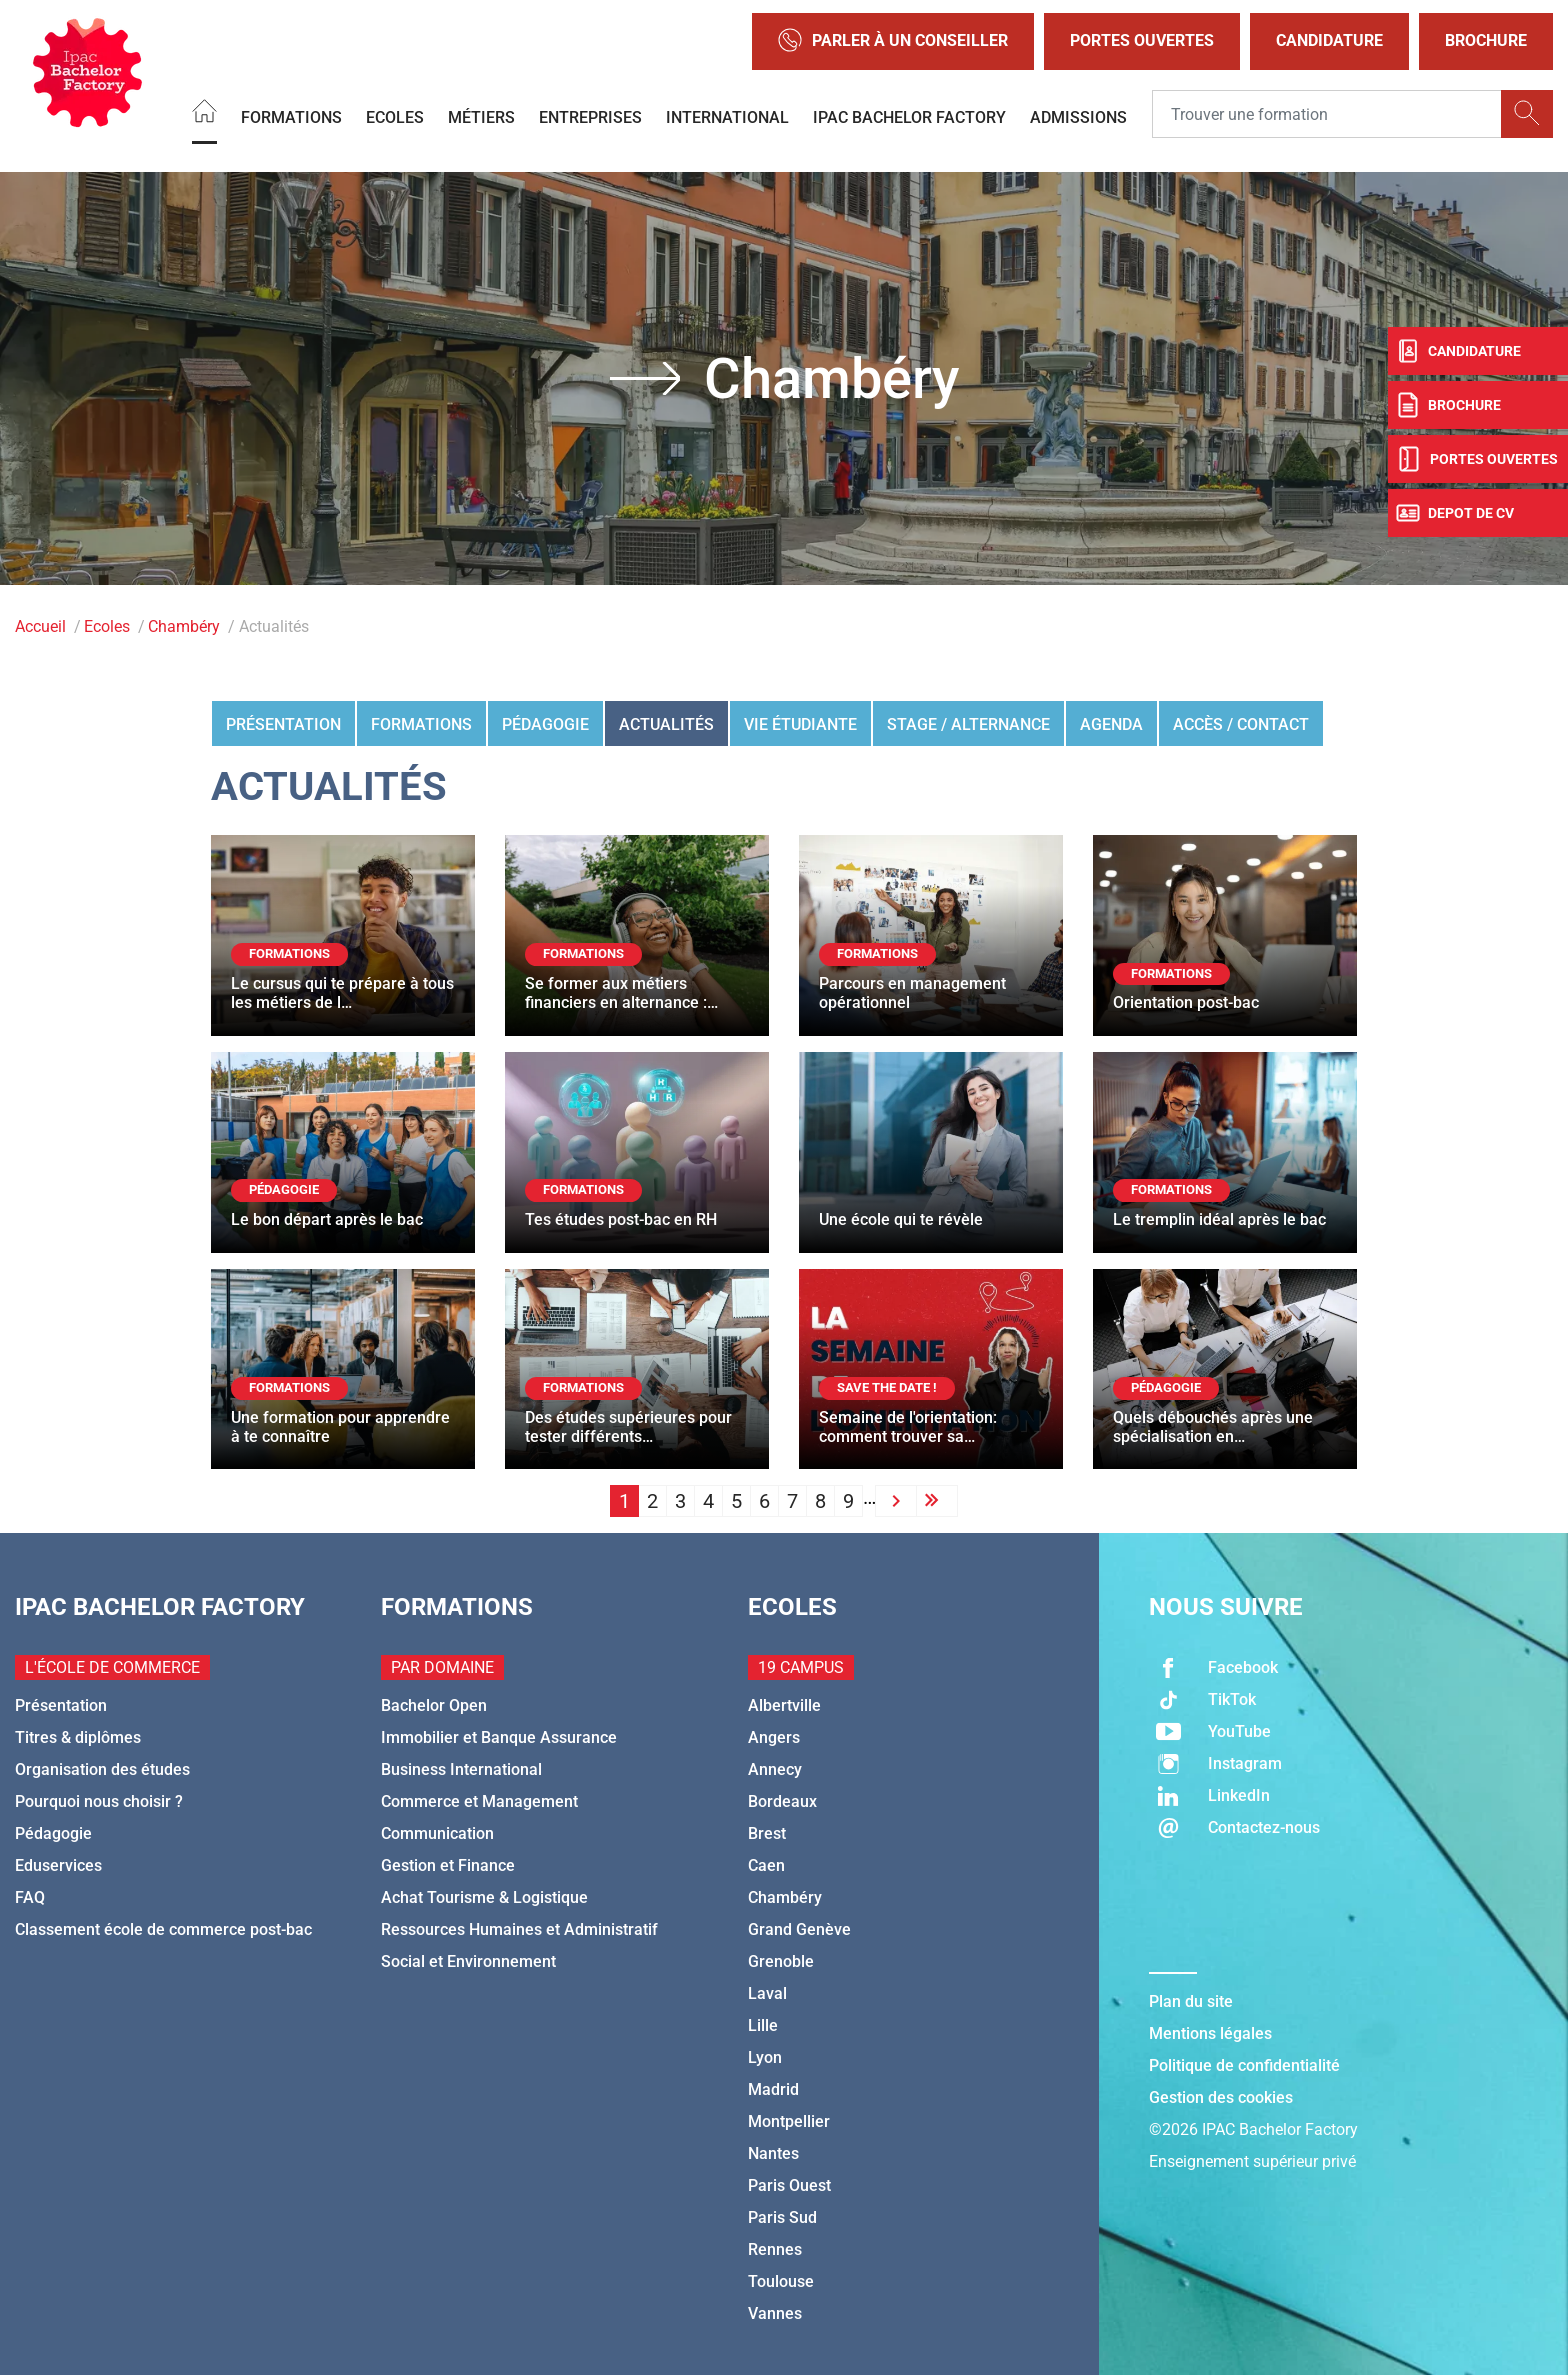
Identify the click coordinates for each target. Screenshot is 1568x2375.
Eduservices (58, 1865)
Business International (461, 1769)
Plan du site (1191, 2001)
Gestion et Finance (448, 1865)
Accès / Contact (1241, 724)
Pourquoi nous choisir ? (99, 1801)
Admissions (1078, 116)
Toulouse (781, 2281)
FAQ (30, 1897)
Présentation (283, 724)
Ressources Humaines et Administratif (519, 1929)
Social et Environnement (468, 1961)
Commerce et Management (479, 1801)
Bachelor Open (434, 1705)
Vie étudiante (800, 724)
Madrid (773, 2089)
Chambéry (184, 626)
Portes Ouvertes (1142, 40)
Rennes (775, 2249)
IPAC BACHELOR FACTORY (909, 116)
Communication (437, 1833)
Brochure (1486, 40)
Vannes (775, 2313)
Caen (766, 1865)
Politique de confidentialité (1244, 2065)
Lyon (765, 2057)
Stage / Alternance (968, 724)
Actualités (666, 724)
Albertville (784, 1705)
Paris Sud (782, 2217)
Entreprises (590, 116)
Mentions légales (1210, 2033)
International (727, 116)
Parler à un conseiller (893, 41)
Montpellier (789, 2121)
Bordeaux (782, 1801)
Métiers (481, 116)
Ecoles (395, 116)
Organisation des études (102, 1769)
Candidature (1329, 40)
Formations (291, 116)
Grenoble (781, 1961)
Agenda (1111, 724)
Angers (774, 1737)
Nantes (773, 2153)
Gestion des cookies (1221, 2097)
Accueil (40, 626)
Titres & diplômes (78, 1737)
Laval (767, 1993)
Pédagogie (545, 724)
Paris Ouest (789, 2185)
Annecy (775, 1769)
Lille (763, 2025)
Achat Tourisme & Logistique (484, 1897)
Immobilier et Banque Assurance (499, 1737)
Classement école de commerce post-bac (163, 1929)
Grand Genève (799, 1929)
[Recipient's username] (1327, 114)
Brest (767, 1833)
